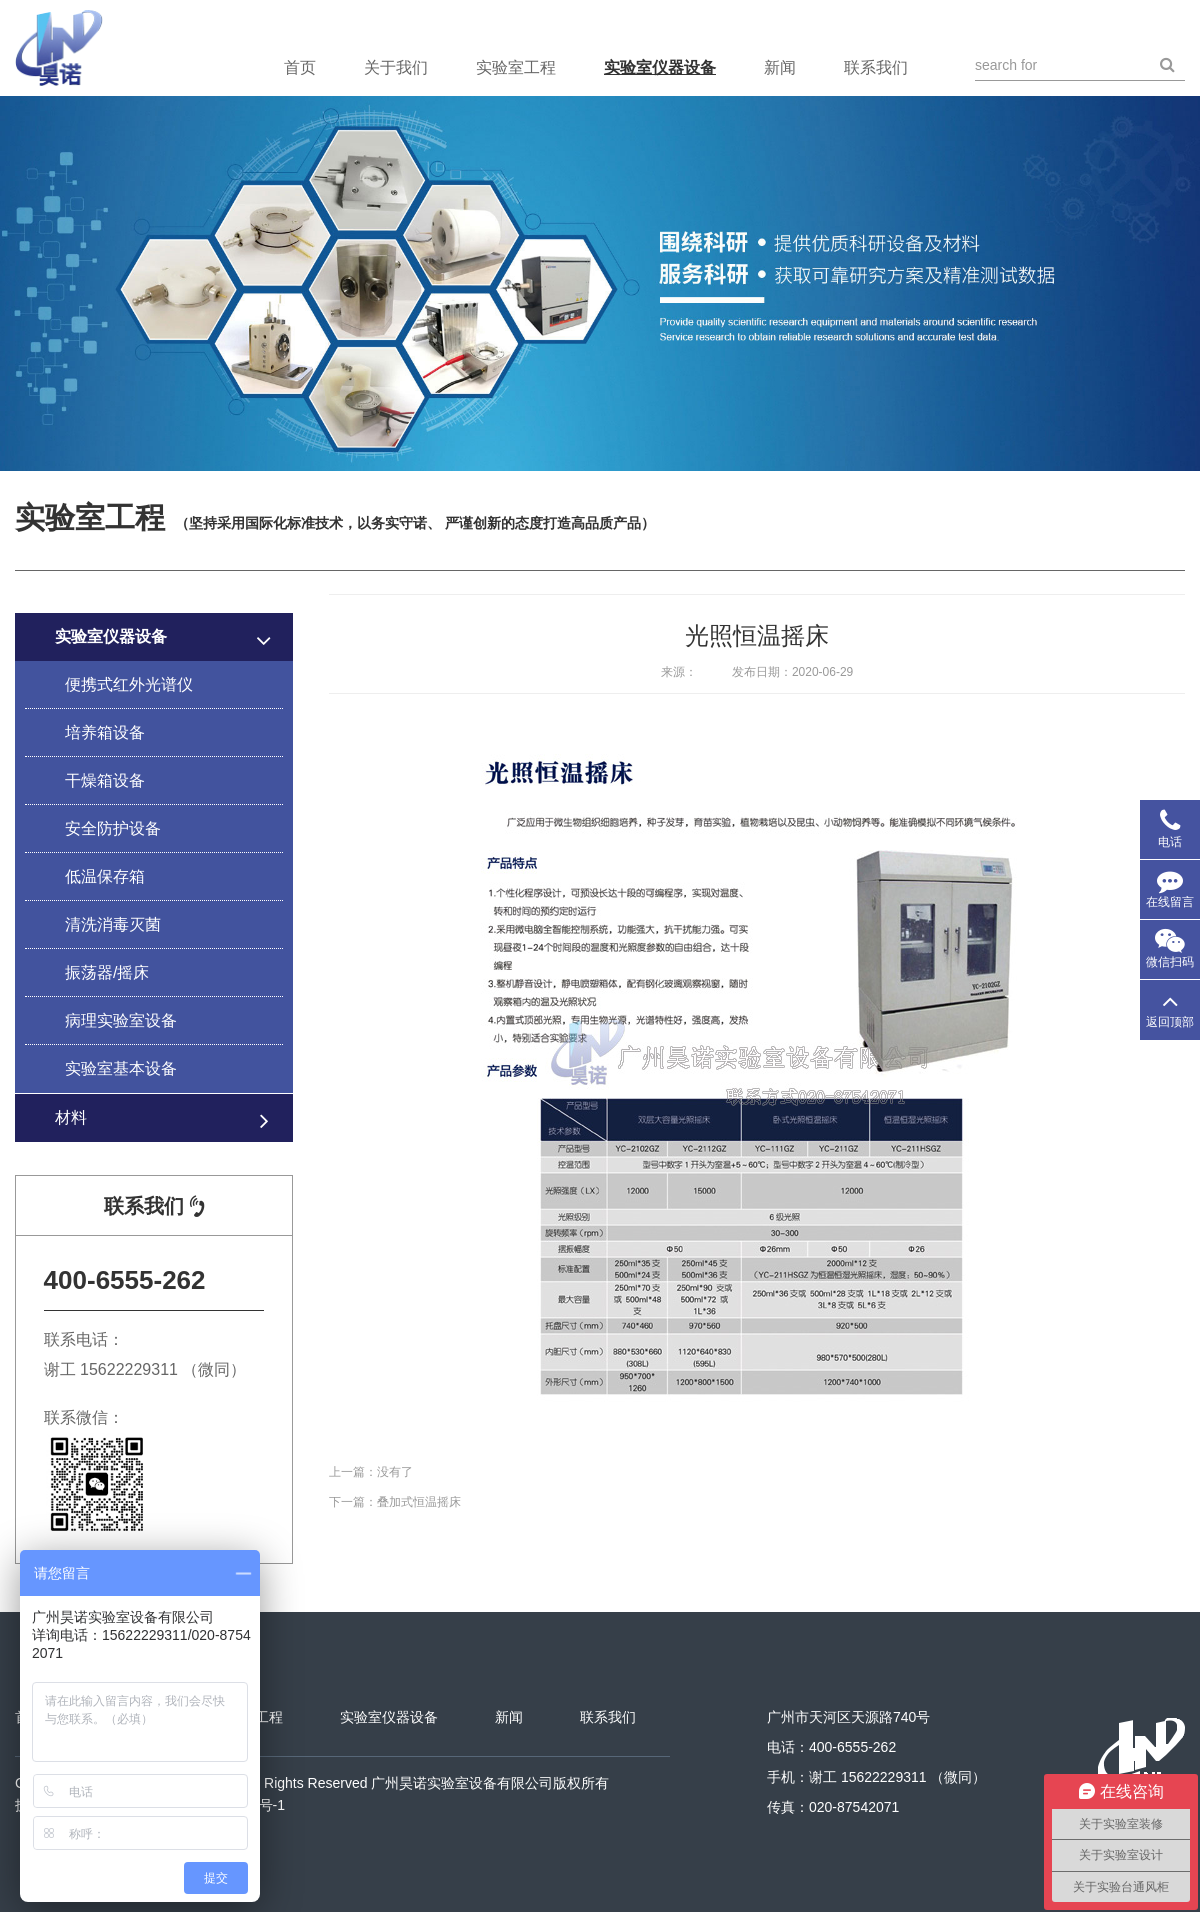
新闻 (780, 67)
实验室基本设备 (121, 1068)
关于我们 (396, 67)
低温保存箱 (105, 876)
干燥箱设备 (105, 780)
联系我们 (876, 67)
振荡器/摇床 (107, 972)
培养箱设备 (105, 732)
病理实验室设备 (121, 1020)
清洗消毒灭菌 (113, 924)
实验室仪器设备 (660, 67)
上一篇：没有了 (371, 1472)
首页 (300, 67)
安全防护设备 (113, 828)
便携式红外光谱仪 (129, 684)
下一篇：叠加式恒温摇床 (395, 1502)
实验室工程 (516, 67)
